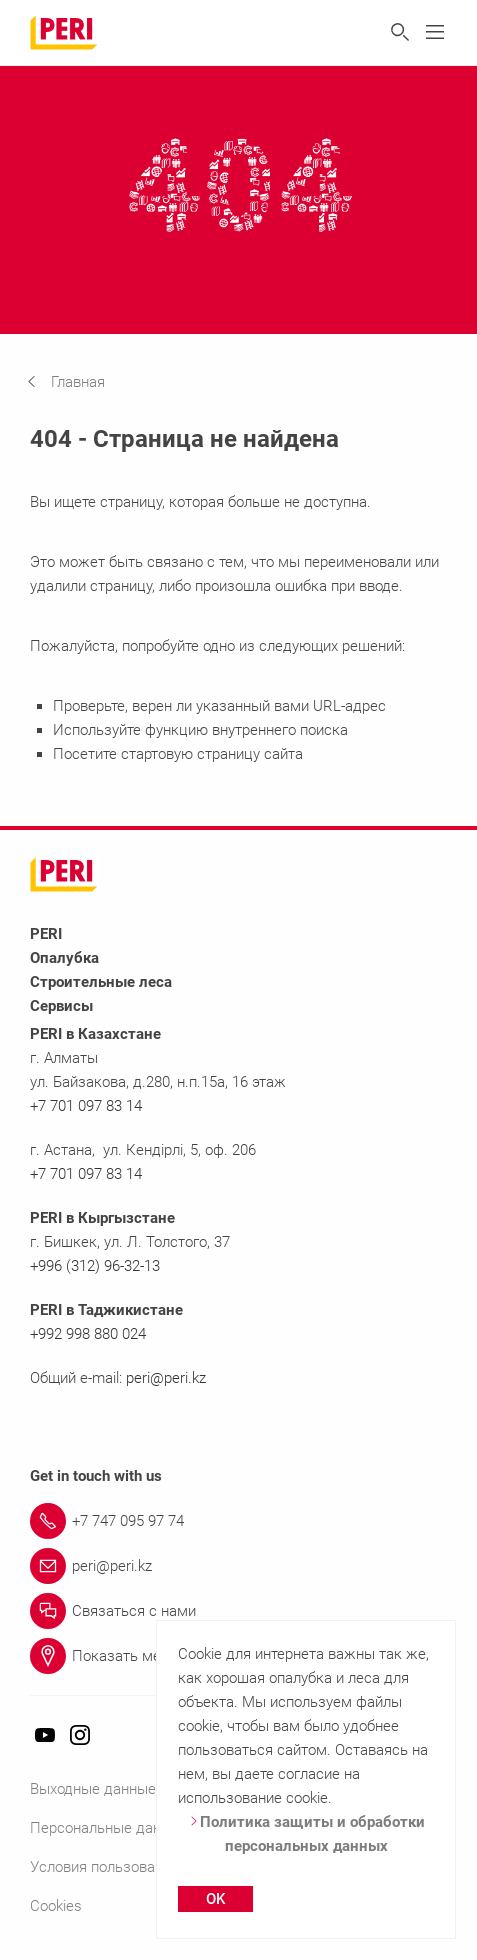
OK (215, 1899)
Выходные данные (93, 1789)
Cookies (56, 1906)
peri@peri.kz (166, 1378)
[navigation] (81, 382)
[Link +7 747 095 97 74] (238, 1521)
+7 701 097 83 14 (86, 1106)
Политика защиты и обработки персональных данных (306, 1834)
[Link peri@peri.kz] (238, 1566)
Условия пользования (104, 1867)
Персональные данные (109, 1828)
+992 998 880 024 (88, 1334)
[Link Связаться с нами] (238, 1611)
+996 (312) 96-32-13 (95, 1266)
